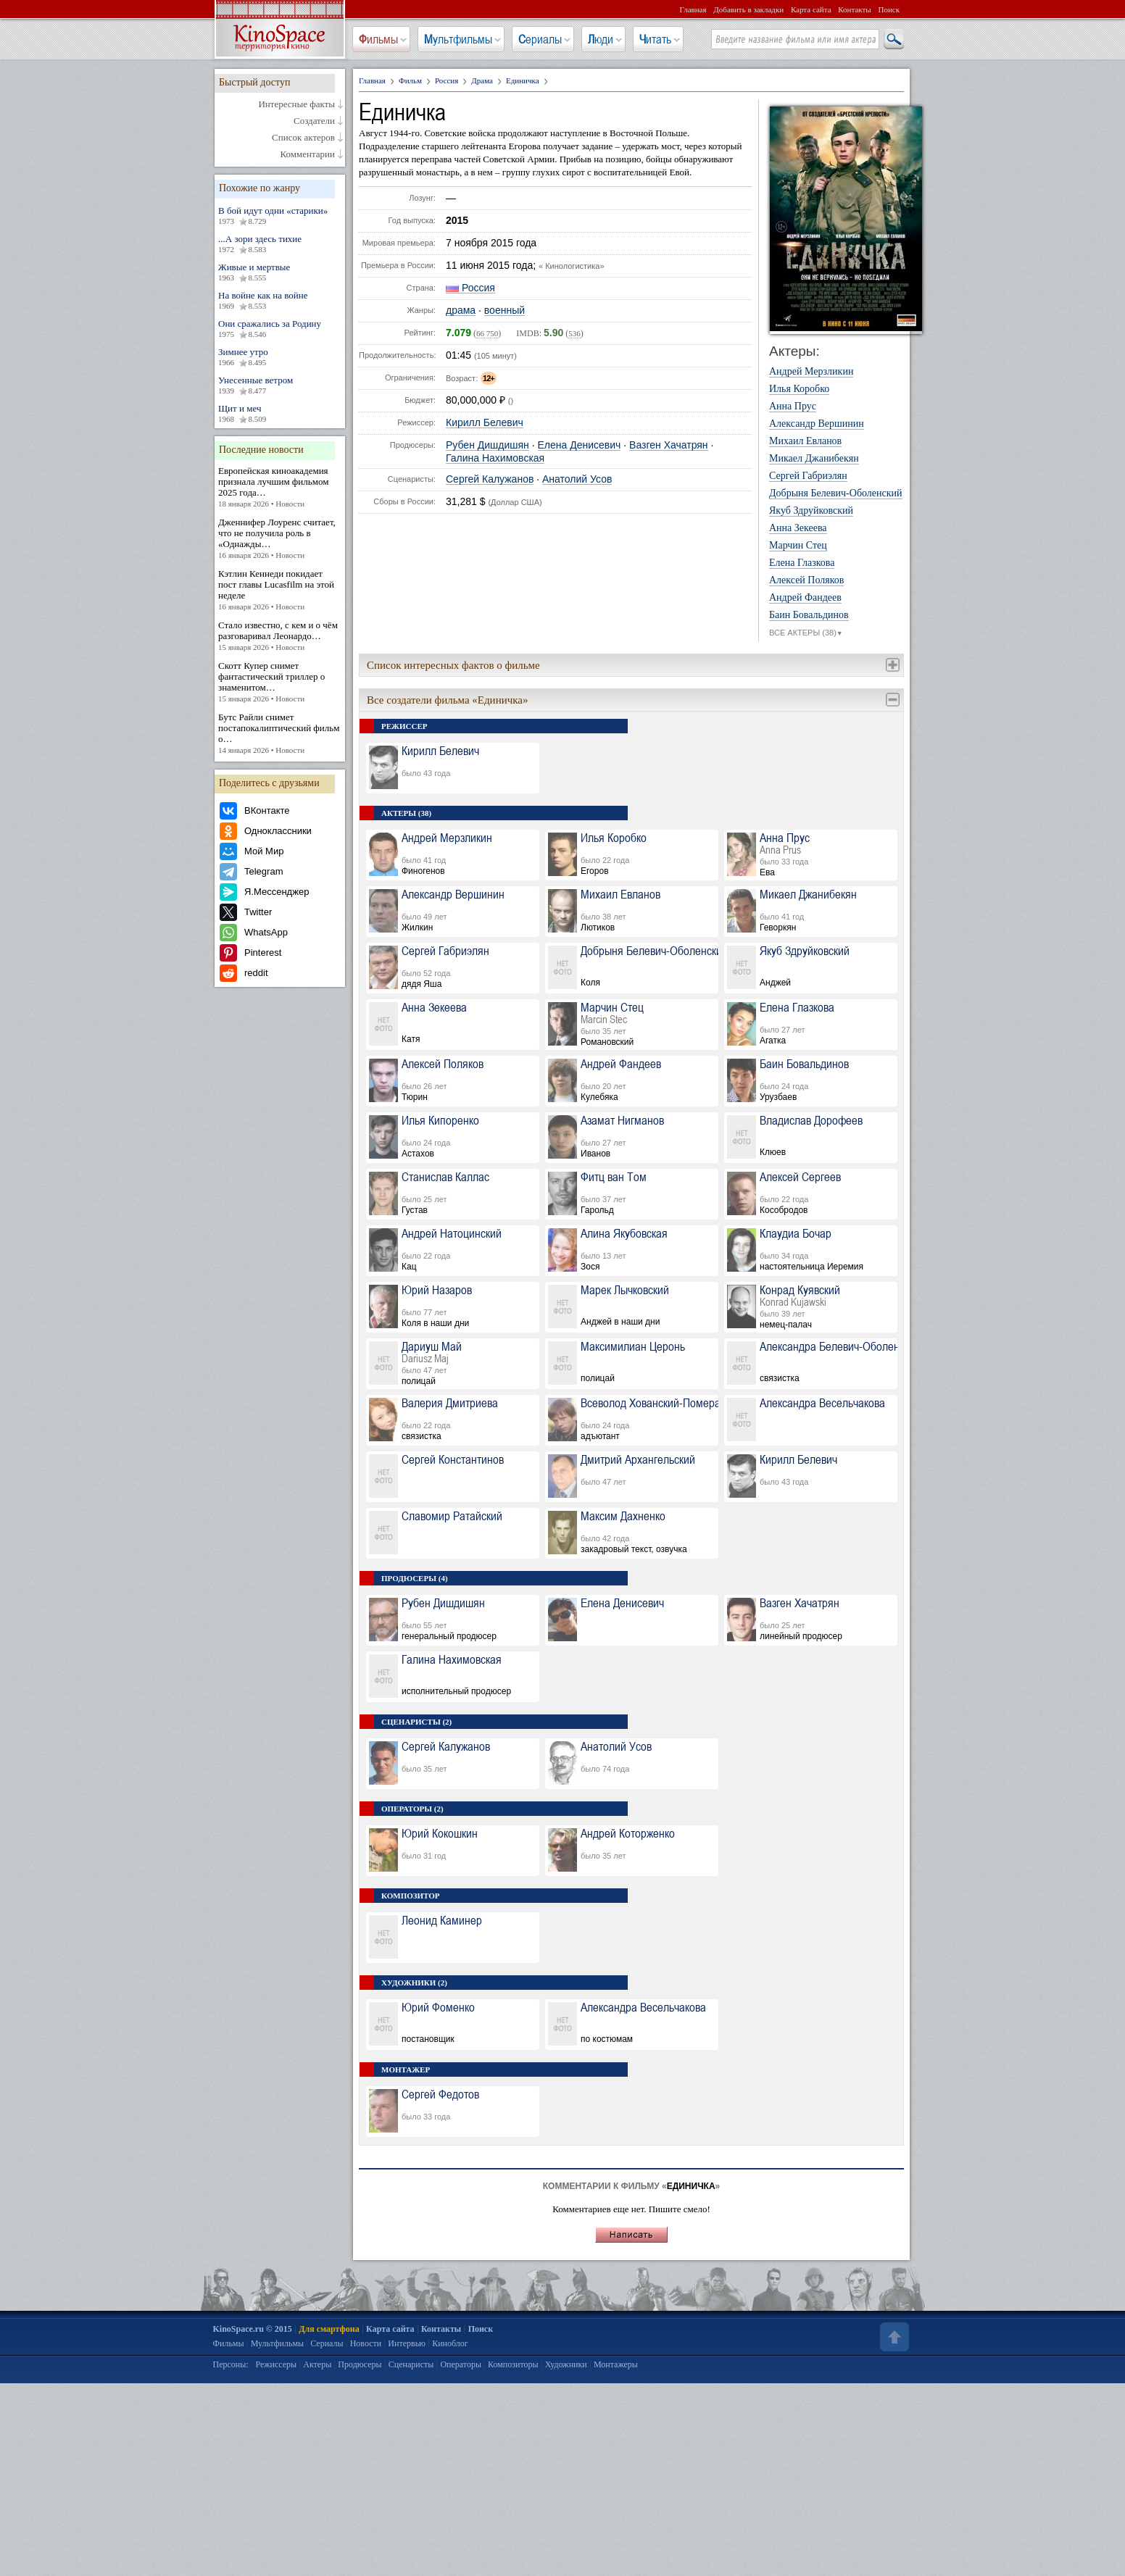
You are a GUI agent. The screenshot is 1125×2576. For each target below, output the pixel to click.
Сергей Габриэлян (808, 476)
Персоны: (231, 2364)
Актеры (317, 2364)
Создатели (314, 121)
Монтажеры (616, 2364)
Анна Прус (792, 406)
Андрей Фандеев (805, 598)
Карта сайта (811, 9)
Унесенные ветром (279, 385)
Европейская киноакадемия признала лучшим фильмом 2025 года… (279, 487)
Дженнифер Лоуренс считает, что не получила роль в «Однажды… (279, 539)
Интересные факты (296, 104)
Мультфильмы (458, 39)
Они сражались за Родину (279, 329)
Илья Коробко (799, 389)
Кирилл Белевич (484, 422)
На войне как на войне (279, 301)
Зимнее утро (279, 357)
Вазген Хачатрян (668, 445)
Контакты (854, 9)
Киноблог (450, 2343)
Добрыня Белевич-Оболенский (835, 493)
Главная (693, 9)
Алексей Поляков (806, 580)
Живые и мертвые (279, 272)
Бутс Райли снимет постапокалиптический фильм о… (279, 734)
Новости (366, 2343)
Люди (600, 39)
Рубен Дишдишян (487, 445)
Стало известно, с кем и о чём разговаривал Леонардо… (279, 636)
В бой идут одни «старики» (279, 216)
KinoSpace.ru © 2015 (252, 2329)
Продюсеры (359, 2364)
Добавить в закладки (748, 9)
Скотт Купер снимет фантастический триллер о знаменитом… (279, 682)
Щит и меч (279, 414)
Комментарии (308, 154)
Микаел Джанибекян (814, 459)
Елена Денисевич (579, 445)
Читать (655, 39)
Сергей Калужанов (490, 479)
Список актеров (303, 138)
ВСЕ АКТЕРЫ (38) (806, 633)
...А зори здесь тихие (279, 244)
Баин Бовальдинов (809, 615)
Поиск (889, 9)
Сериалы (540, 39)
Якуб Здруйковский (811, 511)
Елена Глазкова (801, 563)
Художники (566, 2364)
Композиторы (513, 2364)
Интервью (406, 2343)
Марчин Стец (798, 546)
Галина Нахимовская (495, 458)
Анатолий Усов (577, 479)
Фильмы (378, 39)
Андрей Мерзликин (811, 372)
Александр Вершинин (816, 424)
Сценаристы (411, 2364)
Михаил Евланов (805, 441)
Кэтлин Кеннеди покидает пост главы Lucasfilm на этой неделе (279, 590)
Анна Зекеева (798, 528)
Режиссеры (275, 2364)
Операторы (460, 2364)
